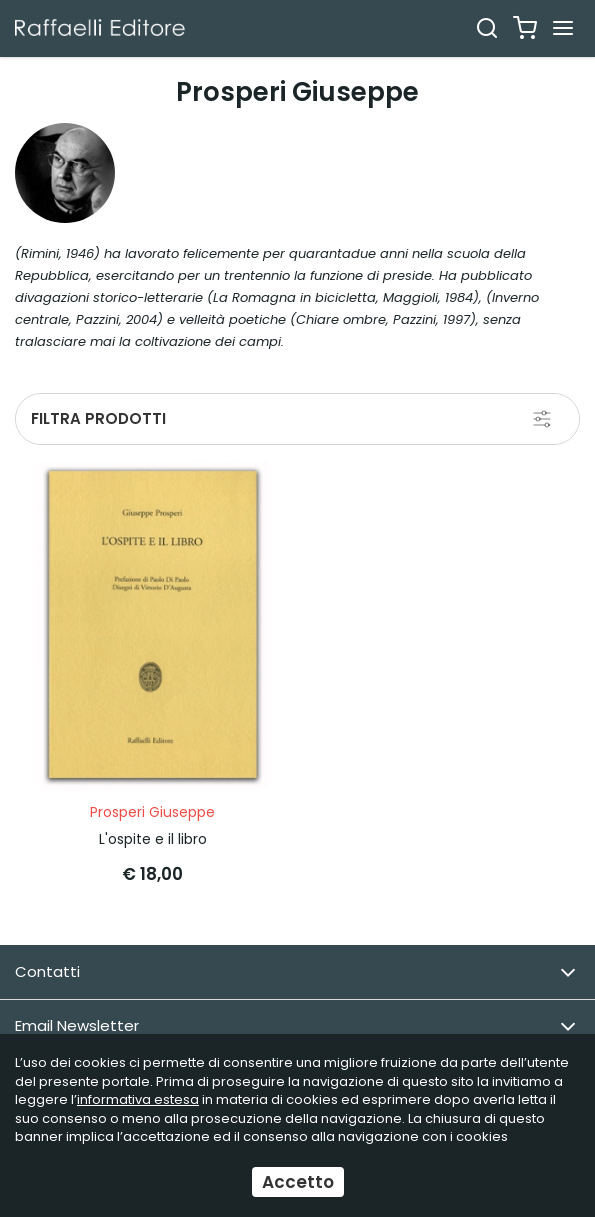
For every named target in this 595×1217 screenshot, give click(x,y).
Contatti (295, 972)
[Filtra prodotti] (542, 419)
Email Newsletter (295, 1026)
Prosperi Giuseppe (152, 812)
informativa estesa (138, 1099)
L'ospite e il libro (153, 839)
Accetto (298, 1182)
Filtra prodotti (98, 418)
